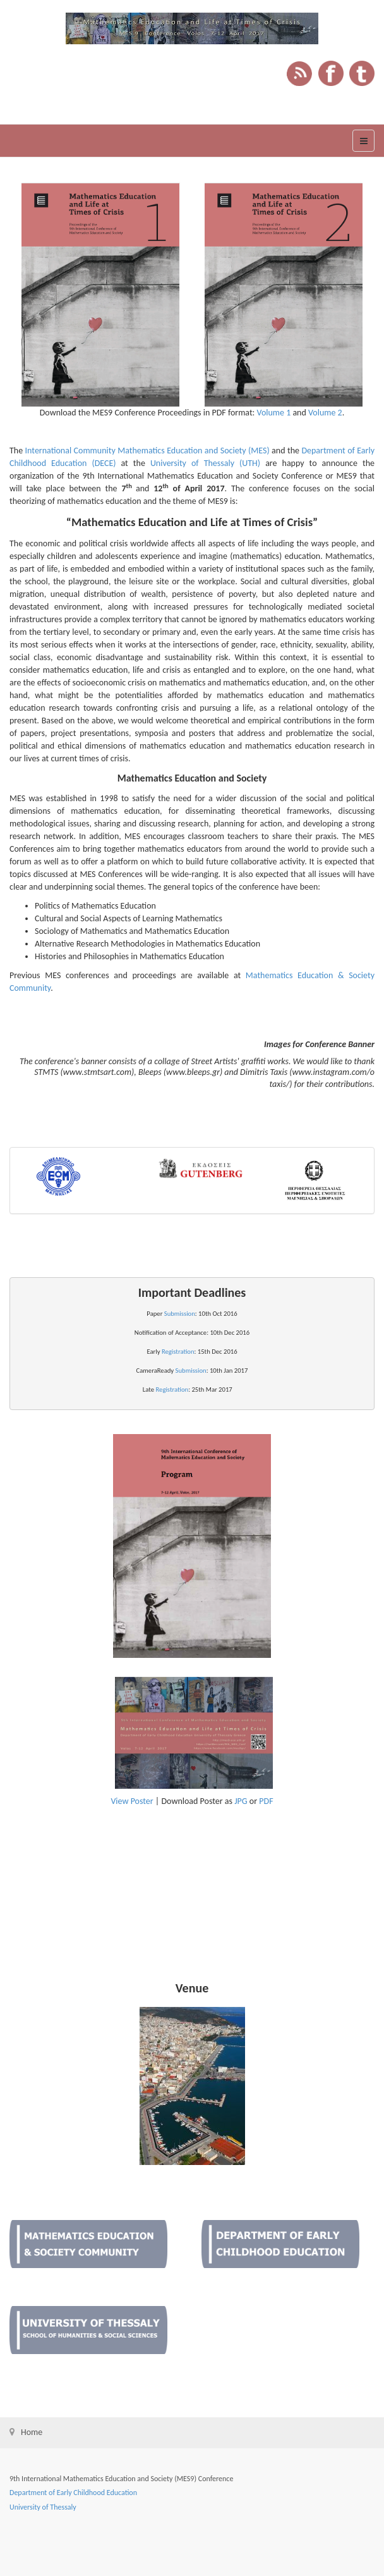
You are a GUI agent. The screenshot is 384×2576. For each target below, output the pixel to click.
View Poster (132, 1801)
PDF (266, 1801)
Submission (179, 1313)
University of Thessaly (42, 2507)
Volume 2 (325, 412)
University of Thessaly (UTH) (205, 463)
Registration (178, 1351)
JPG (241, 1801)
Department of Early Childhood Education (73, 2492)
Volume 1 (274, 412)
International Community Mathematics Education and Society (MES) (147, 450)
